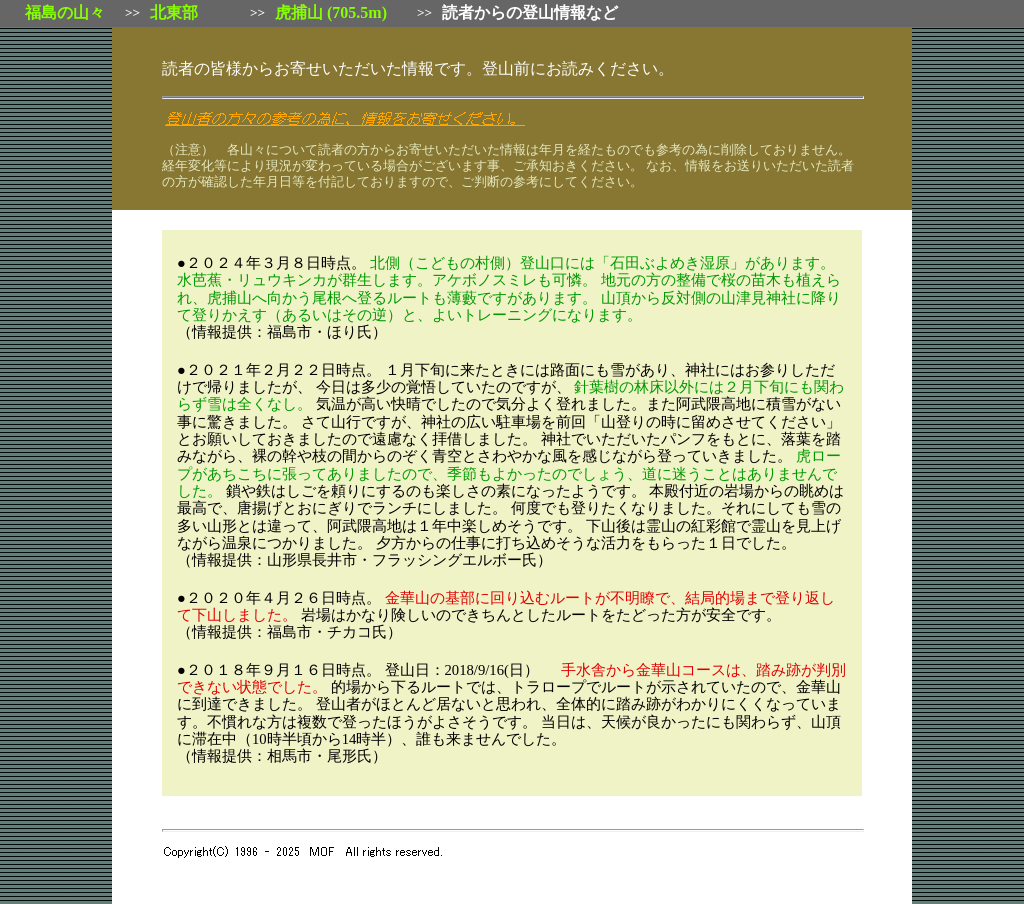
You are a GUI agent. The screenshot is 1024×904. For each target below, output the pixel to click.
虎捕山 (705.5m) (331, 12)
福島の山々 (65, 12)
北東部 (174, 12)
